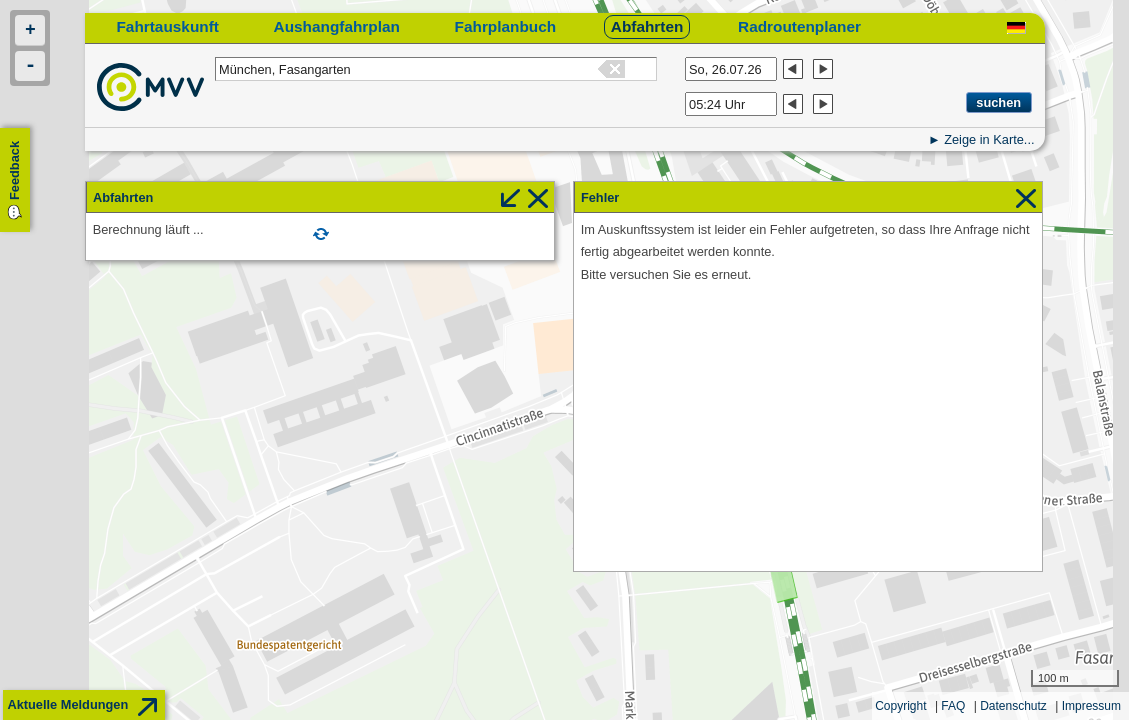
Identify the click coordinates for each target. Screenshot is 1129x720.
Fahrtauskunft (167, 26)
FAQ (953, 706)
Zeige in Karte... (989, 139)
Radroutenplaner (799, 26)
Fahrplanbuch (506, 26)
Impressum (1091, 706)
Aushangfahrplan (337, 26)
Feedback (14, 170)
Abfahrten (647, 26)
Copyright (900, 706)
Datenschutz (1013, 706)
